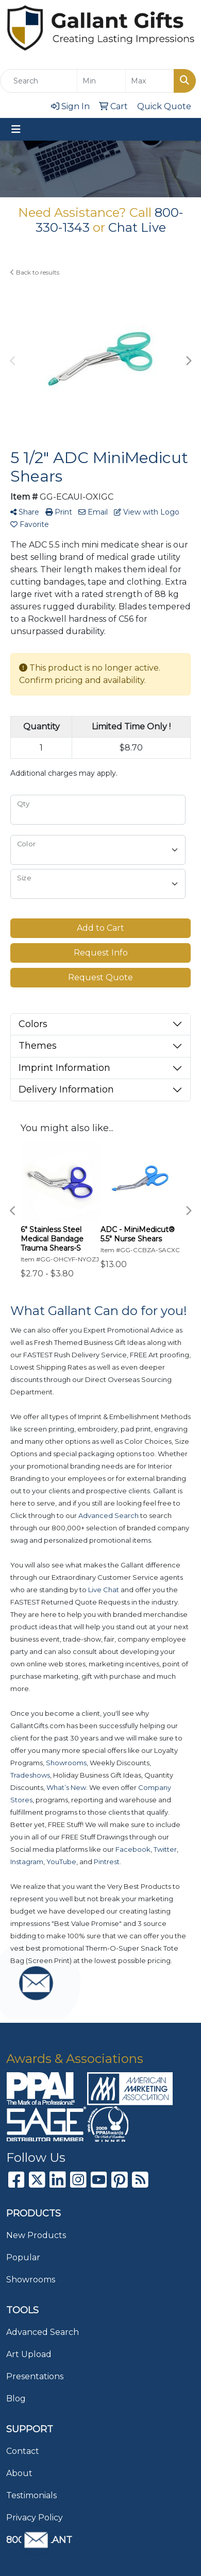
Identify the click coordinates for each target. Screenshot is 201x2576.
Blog (16, 2398)
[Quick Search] (38, 81)
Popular (23, 2257)
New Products (36, 2235)
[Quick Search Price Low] (101, 81)
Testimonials (31, 2495)
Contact (22, 2451)
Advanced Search (42, 2332)
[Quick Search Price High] (149, 81)
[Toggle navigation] (16, 129)
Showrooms (30, 2279)
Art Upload (29, 2354)
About (19, 2473)
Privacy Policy (34, 2517)
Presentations (34, 2376)
